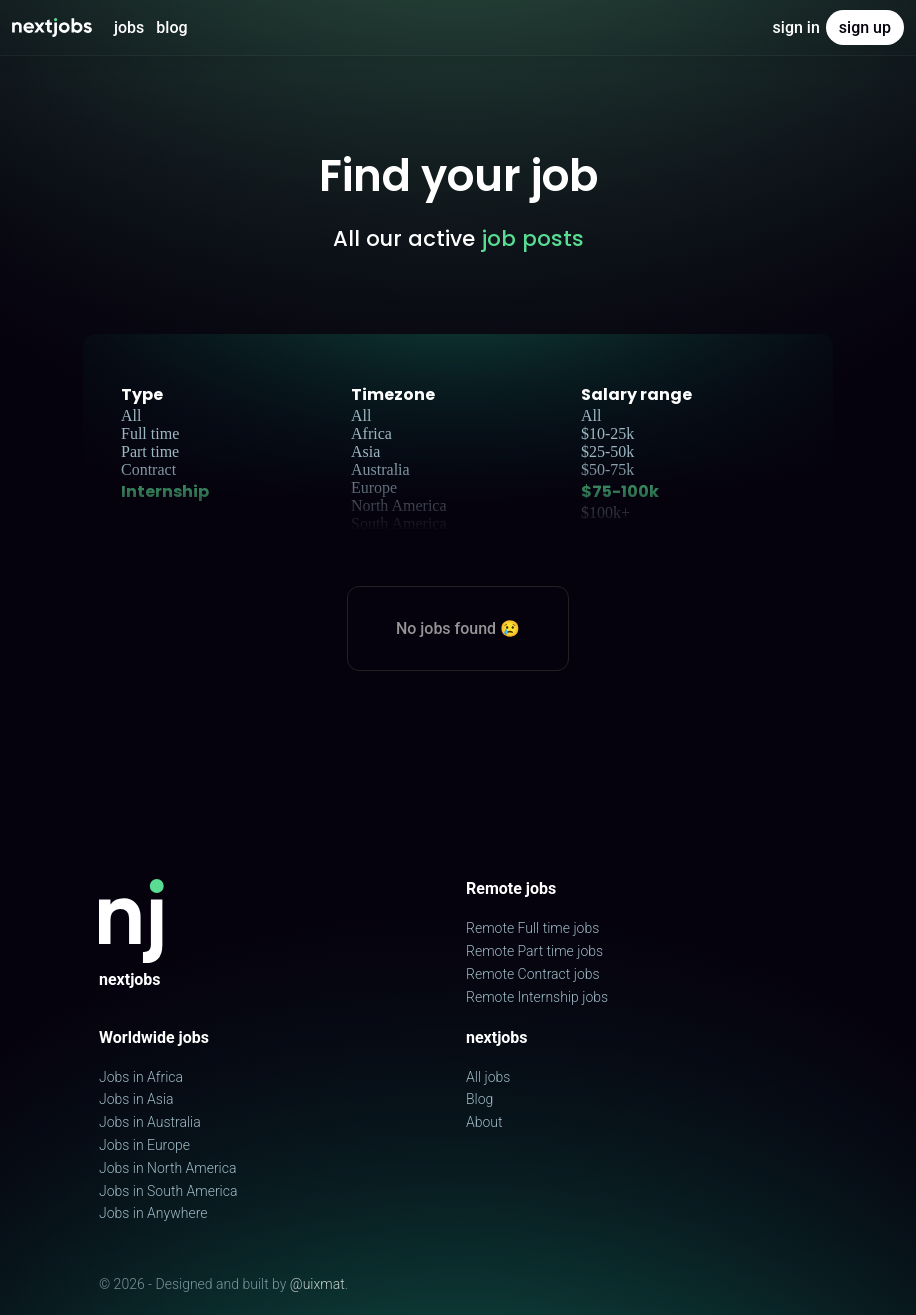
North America (399, 505)
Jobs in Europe (144, 1145)
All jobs (488, 1077)
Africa (371, 433)
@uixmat (317, 1284)
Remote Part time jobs (534, 951)
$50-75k (607, 469)
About (484, 1122)
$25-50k (607, 451)
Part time (150, 451)
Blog (171, 27)
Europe (374, 487)
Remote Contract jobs (533, 974)
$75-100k (620, 491)
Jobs (129, 27)
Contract (148, 469)
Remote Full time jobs (532, 928)
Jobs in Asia (136, 1099)
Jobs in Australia (150, 1122)
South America (399, 523)
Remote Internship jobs (537, 997)
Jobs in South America (168, 1191)
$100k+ (605, 512)
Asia (365, 451)
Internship (165, 491)
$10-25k (607, 433)
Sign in (796, 27)
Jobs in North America (167, 1168)
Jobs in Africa (141, 1077)
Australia (380, 469)
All (131, 415)
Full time (150, 433)
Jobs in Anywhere (153, 1213)
